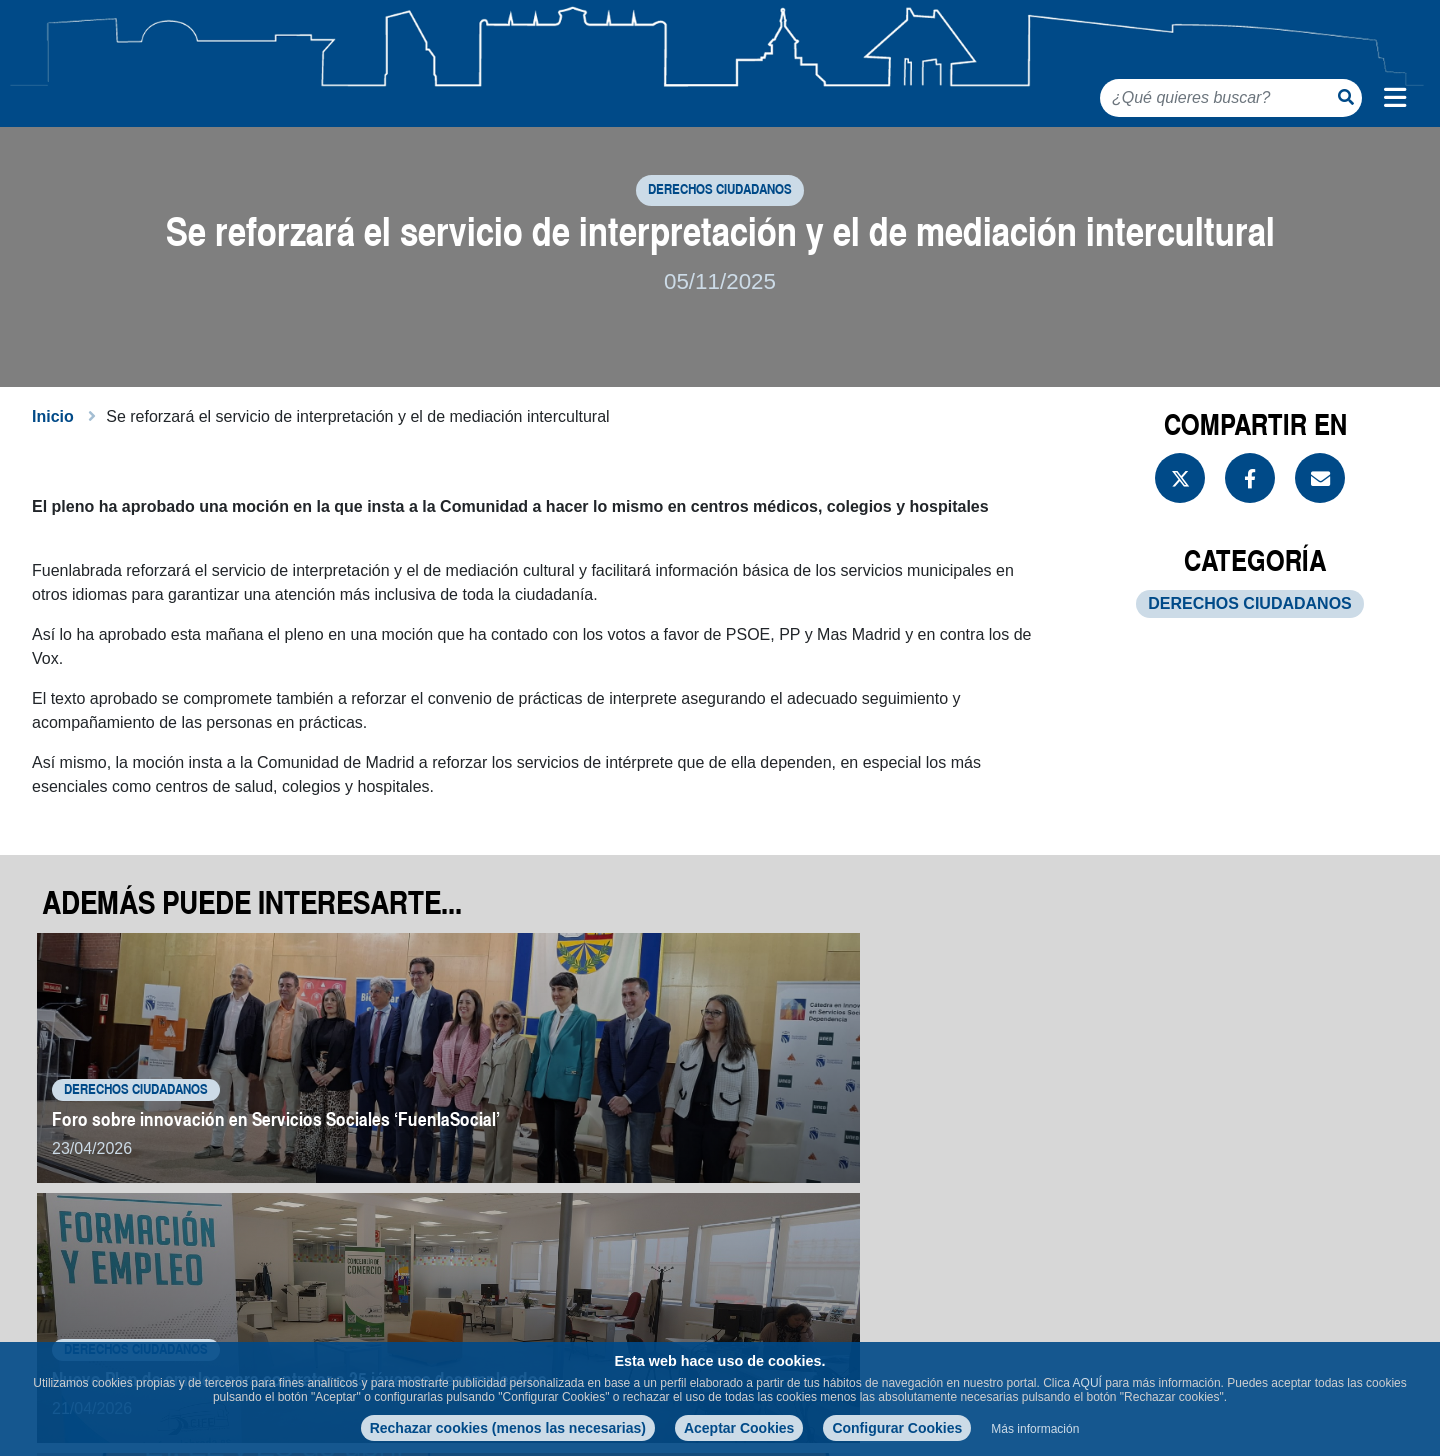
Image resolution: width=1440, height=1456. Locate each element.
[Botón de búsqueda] (1346, 97)
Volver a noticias (1312, 1251)
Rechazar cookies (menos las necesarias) (508, 1428)
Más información (1035, 1429)
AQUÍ (1087, 1383)
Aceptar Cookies (739, 1428)
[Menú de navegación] (1395, 98)
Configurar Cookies (897, 1428)
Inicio (53, 443)
